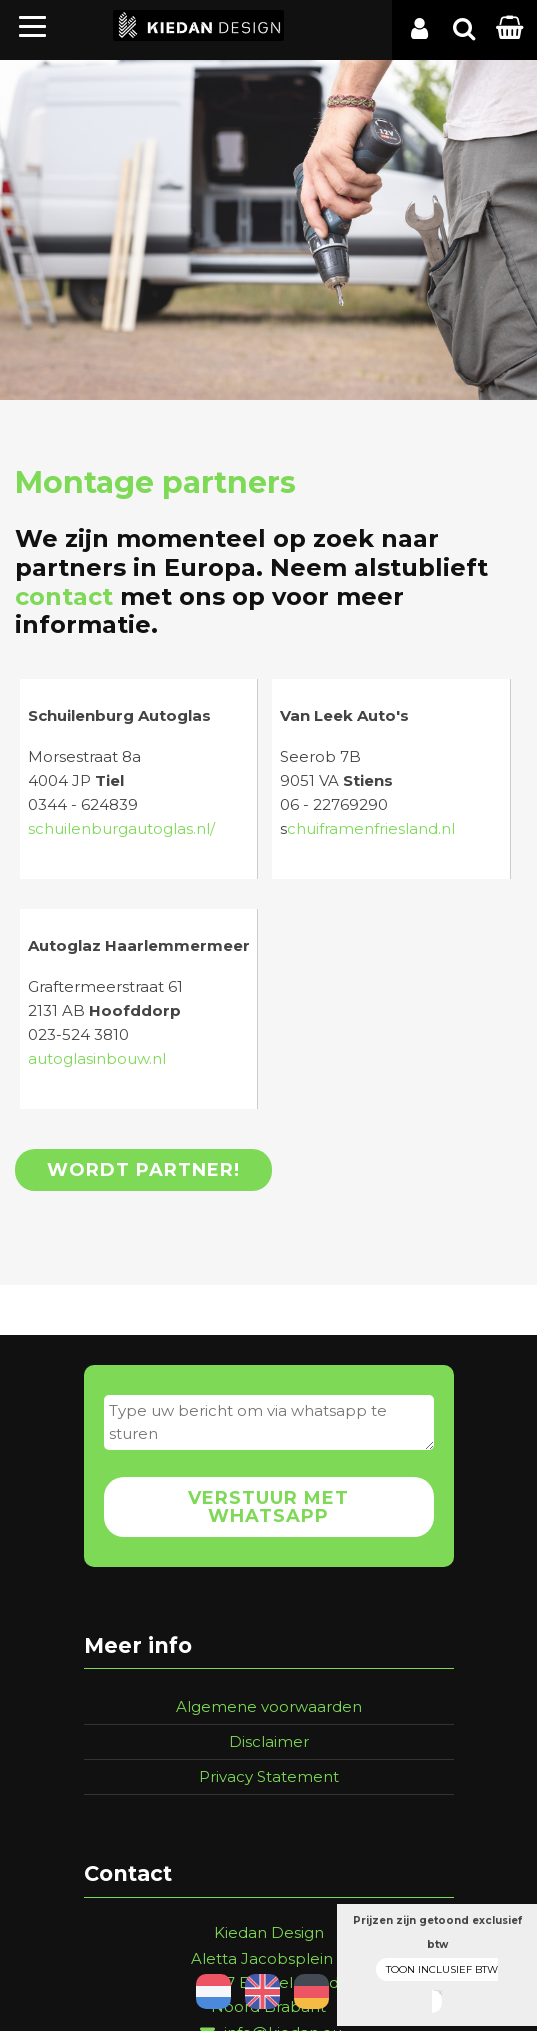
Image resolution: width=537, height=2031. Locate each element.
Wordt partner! (143, 1170)
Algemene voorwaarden (269, 1706)
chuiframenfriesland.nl (371, 828)
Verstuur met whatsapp (268, 1507)
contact (64, 596)
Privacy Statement (269, 1776)
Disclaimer (269, 1741)
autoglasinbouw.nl (97, 1058)
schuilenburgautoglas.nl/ (121, 828)
